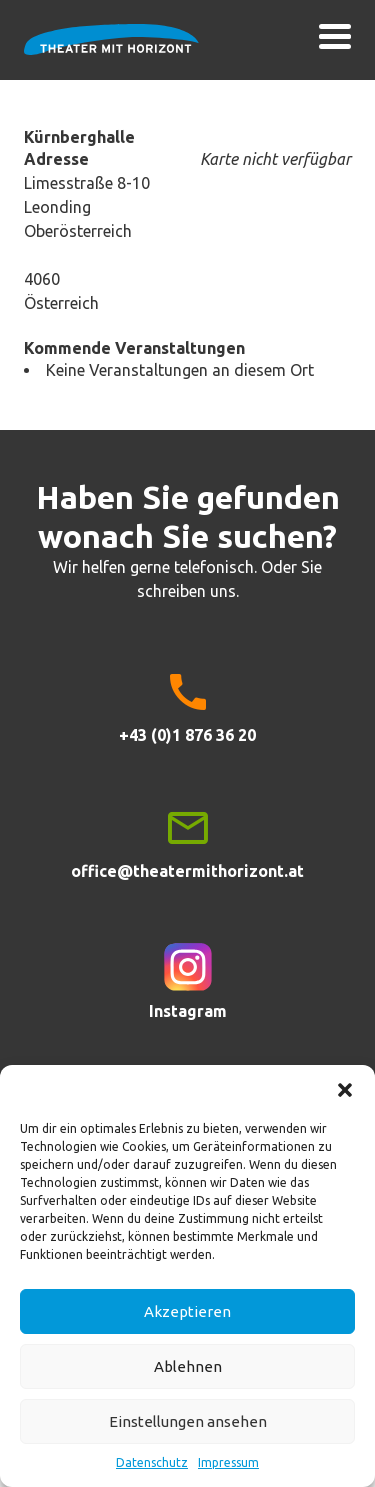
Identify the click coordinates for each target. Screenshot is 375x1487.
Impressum (228, 1462)
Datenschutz (152, 1462)
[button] (345, 1090)
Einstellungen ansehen (188, 1421)
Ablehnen (188, 1366)
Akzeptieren (187, 1311)
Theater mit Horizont (111, 52)
